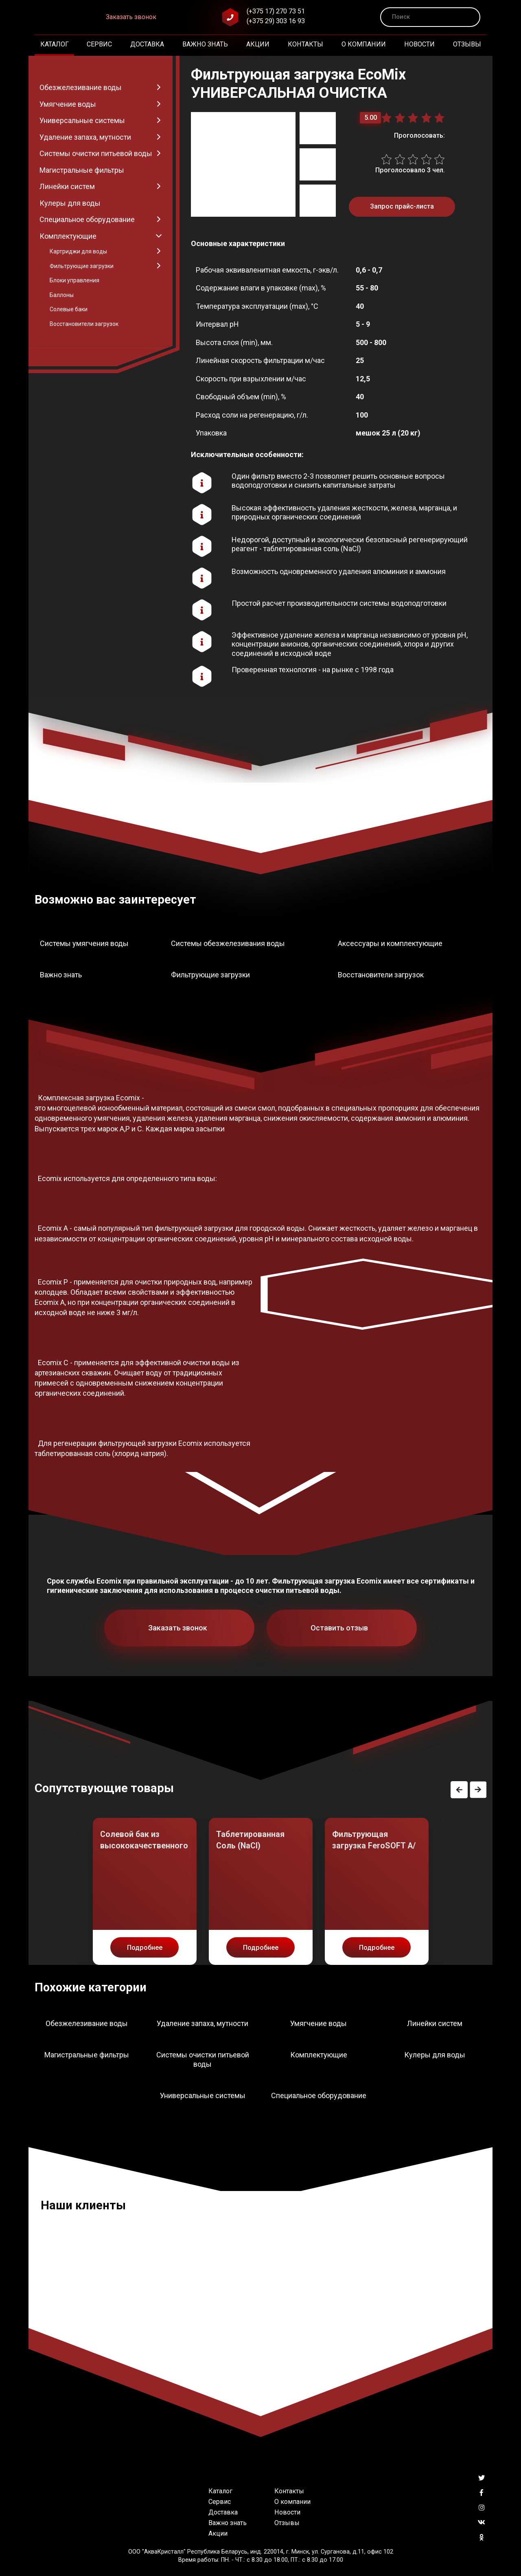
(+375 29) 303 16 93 (276, 21)
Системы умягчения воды (84, 943)
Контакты (305, 44)
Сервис (99, 44)
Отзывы (467, 44)
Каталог (54, 44)
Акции (257, 44)
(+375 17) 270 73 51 (276, 11)
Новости (419, 44)
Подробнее (144, 1947)
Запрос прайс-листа (402, 206)
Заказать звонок (131, 17)
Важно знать (205, 44)
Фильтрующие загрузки (210, 974)
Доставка (147, 44)
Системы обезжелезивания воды (228, 943)
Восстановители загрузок (381, 974)
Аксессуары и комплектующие (390, 943)
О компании (363, 44)
